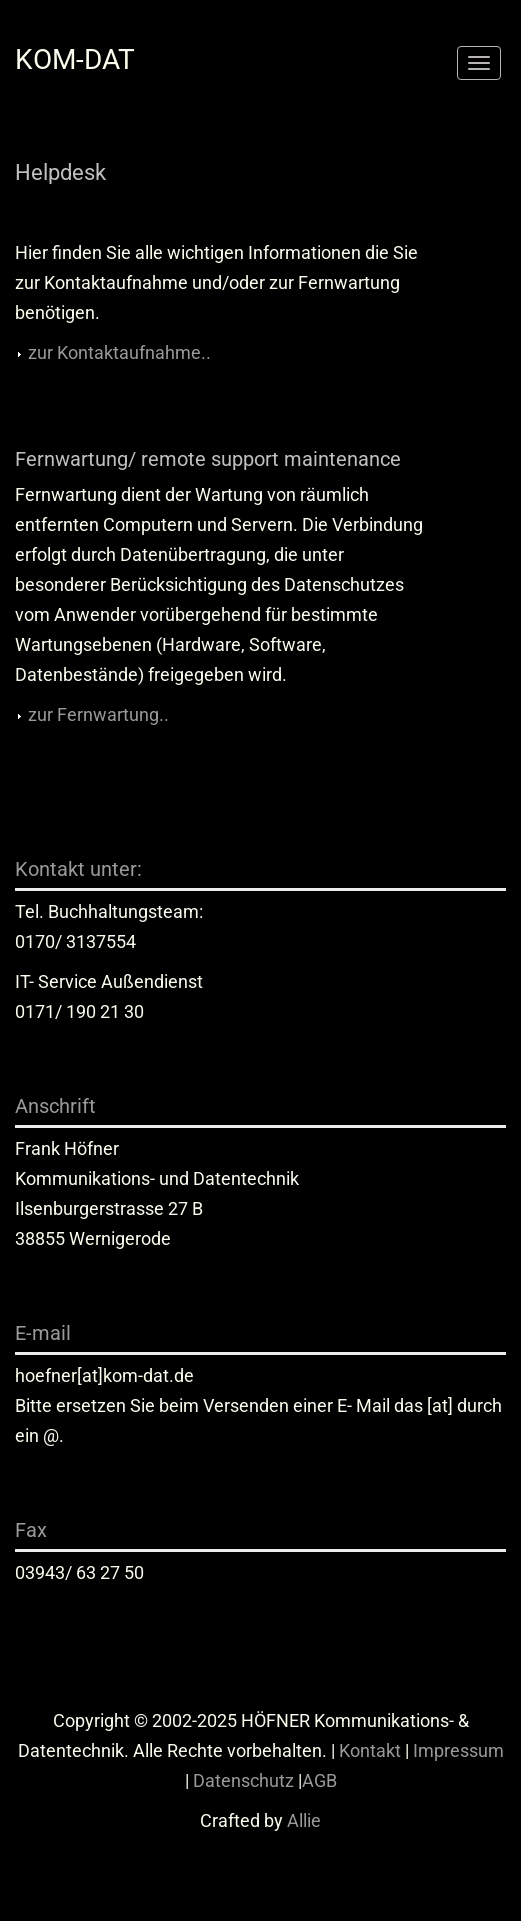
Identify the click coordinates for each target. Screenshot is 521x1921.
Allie (304, 1820)
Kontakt (370, 1750)
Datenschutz (243, 1780)
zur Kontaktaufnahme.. (119, 352)
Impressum (458, 1750)
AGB (319, 1780)
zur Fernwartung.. (98, 714)
